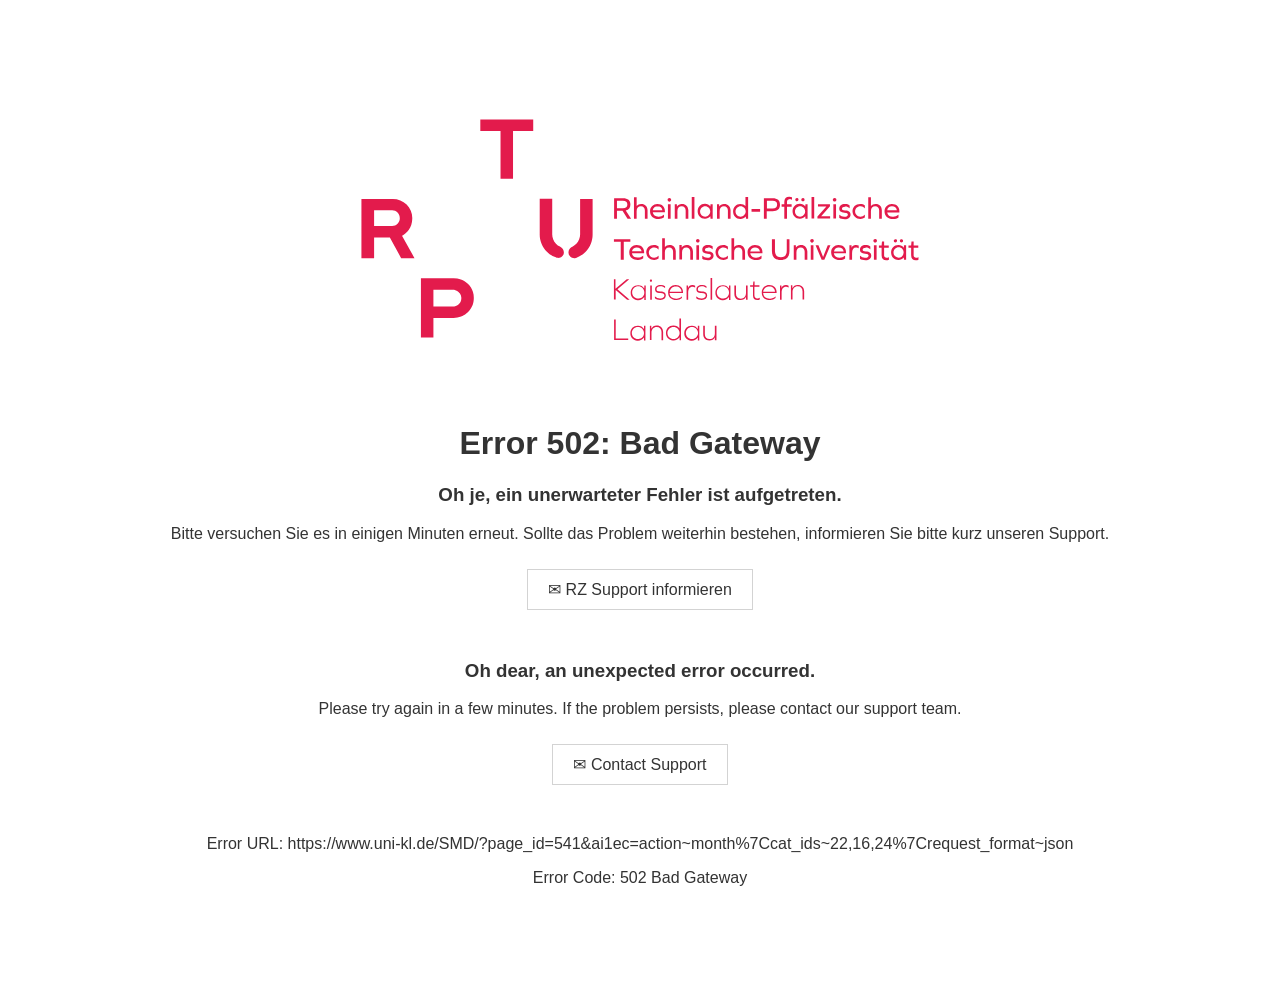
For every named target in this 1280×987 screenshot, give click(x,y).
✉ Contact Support (639, 764)
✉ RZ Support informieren (640, 589)
